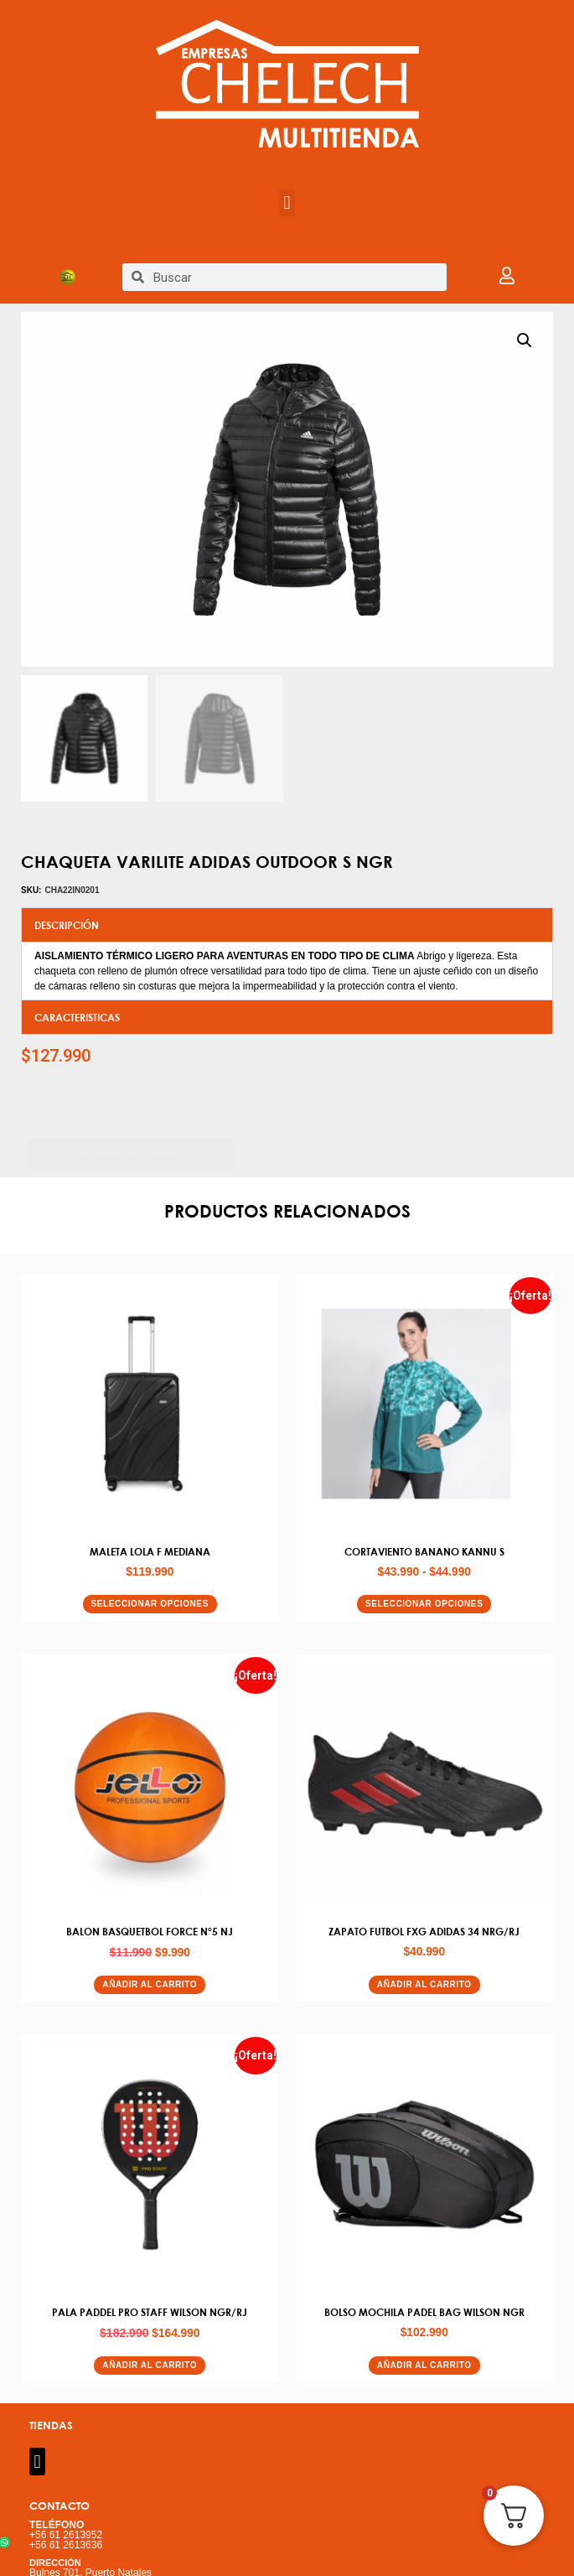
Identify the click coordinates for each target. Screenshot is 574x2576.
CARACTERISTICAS (77, 1018)
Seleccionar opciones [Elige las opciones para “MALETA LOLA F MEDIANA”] (150, 1604)
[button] (287, 202)
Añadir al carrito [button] (149, 1985)
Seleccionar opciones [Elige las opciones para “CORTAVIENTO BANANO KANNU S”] (424, 1604)
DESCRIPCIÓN (66, 925)
